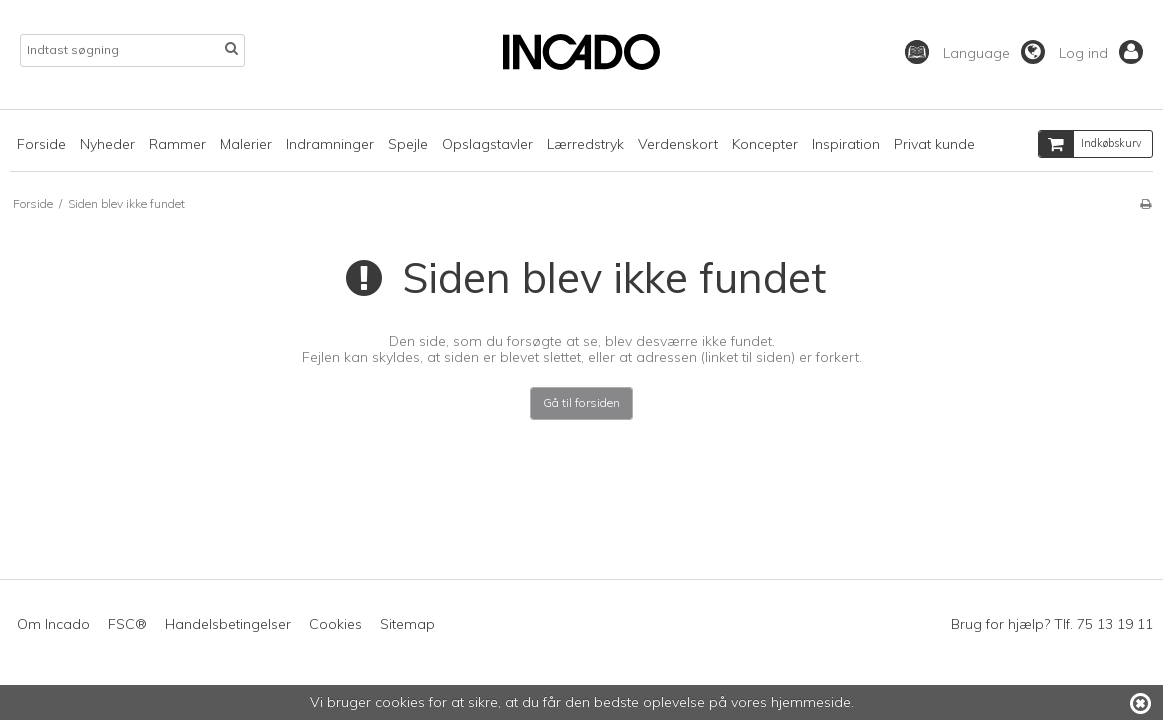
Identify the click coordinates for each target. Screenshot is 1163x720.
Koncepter (765, 144)
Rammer (177, 144)
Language (994, 53)
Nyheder (107, 144)
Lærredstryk (585, 144)
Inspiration (846, 144)
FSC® (127, 624)
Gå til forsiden (581, 402)
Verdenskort (678, 144)
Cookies (335, 624)
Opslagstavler (487, 144)
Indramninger (330, 144)
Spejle (408, 144)
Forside (41, 144)
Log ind (1101, 53)
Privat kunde (934, 144)
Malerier (246, 144)
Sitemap (407, 624)
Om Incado (53, 624)
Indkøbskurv (1090, 144)
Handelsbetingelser (228, 624)
